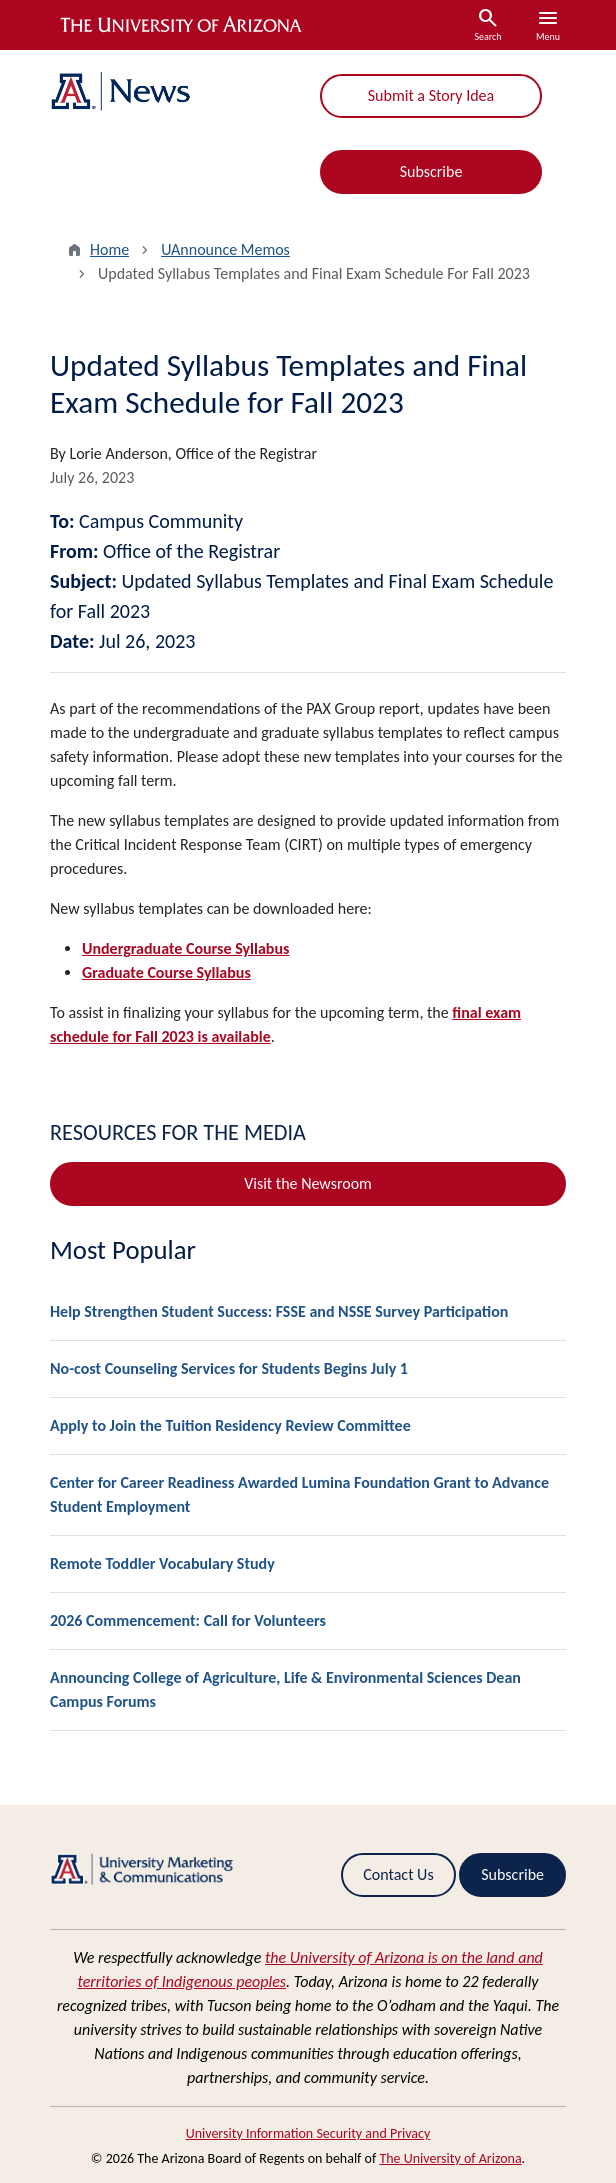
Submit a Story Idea (431, 95)
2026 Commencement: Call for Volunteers (188, 1620)
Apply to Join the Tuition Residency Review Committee (230, 1425)
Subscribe (431, 171)
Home (109, 249)
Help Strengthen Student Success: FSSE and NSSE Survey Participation (279, 1311)
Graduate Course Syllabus (166, 972)
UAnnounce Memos (225, 249)
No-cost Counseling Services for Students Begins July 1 (229, 1368)
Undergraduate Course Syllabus (185, 948)
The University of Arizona (450, 2158)
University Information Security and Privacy (308, 2133)
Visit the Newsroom (308, 1183)
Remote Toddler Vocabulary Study (162, 1563)
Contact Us (398, 1874)
